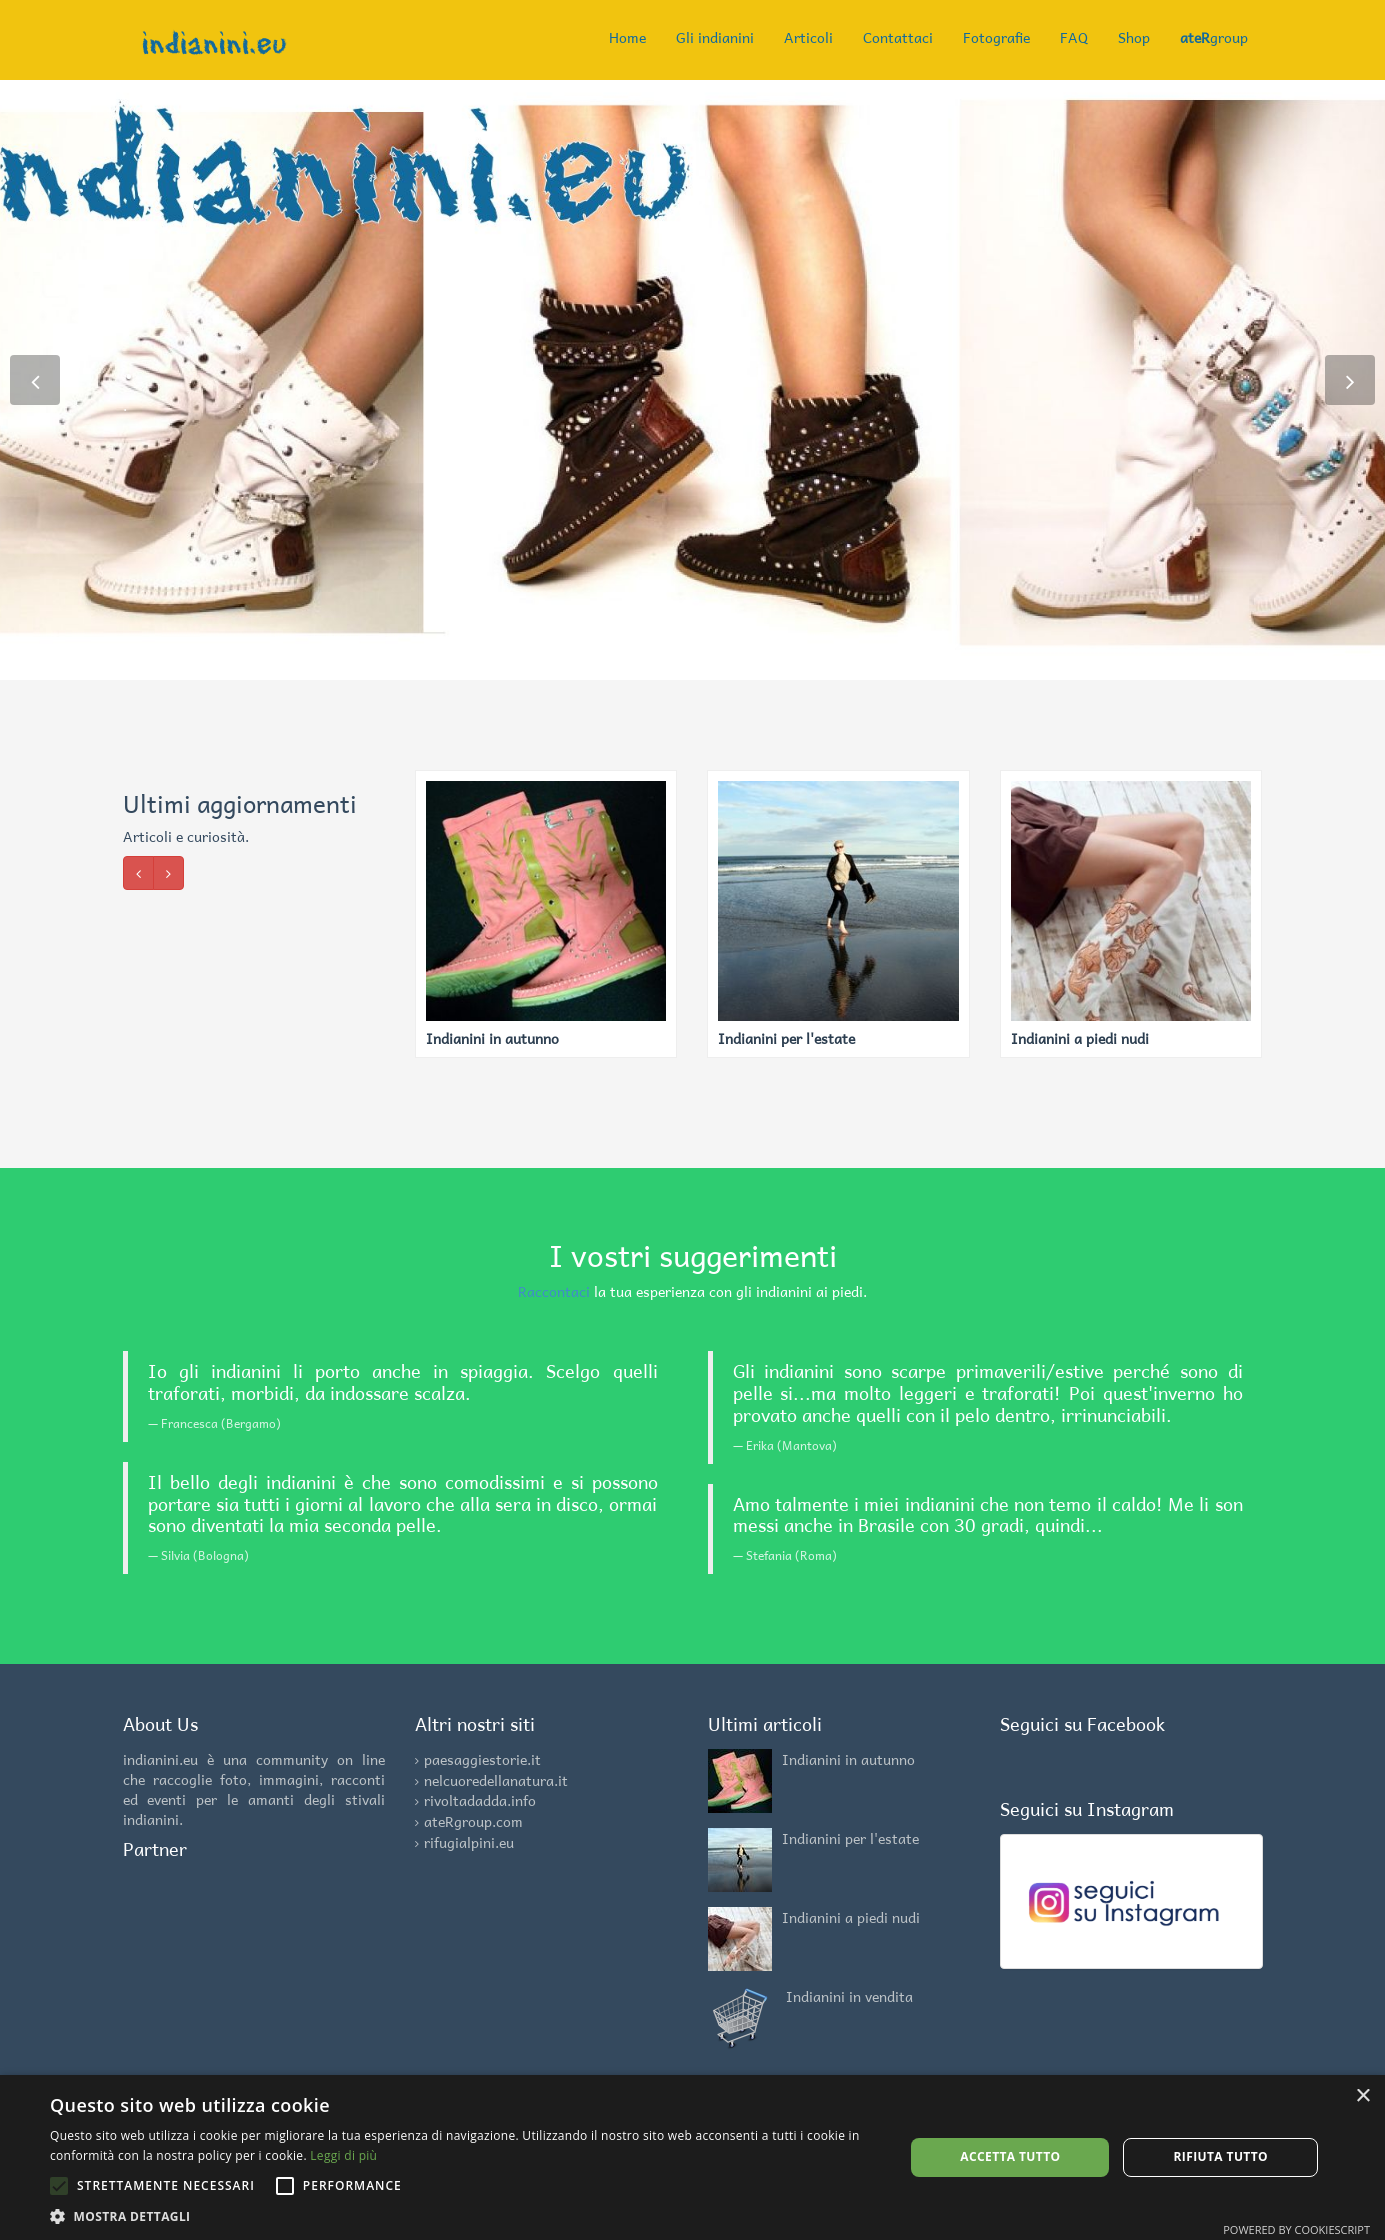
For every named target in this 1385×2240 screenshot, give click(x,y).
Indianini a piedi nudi (851, 1917)
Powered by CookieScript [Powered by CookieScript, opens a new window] (1296, 2229)
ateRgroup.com (473, 1821)
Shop (1134, 37)
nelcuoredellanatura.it (496, 1780)
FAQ (1074, 37)
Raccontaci (554, 1291)
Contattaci (898, 37)
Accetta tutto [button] (1010, 2156)
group (1214, 37)
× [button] (1362, 2096)
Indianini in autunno (848, 1759)
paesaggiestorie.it (482, 1759)
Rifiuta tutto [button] (1220, 2156)
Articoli (808, 37)
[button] (464, 2215)
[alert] (692, 2157)
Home (627, 37)
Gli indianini (715, 37)
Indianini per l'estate (850, 1838)
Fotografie (996, 37)
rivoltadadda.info (480, 1800)
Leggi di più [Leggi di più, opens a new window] (343, 2155)
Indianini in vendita (849, 1996)
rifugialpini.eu (469, 1842)
